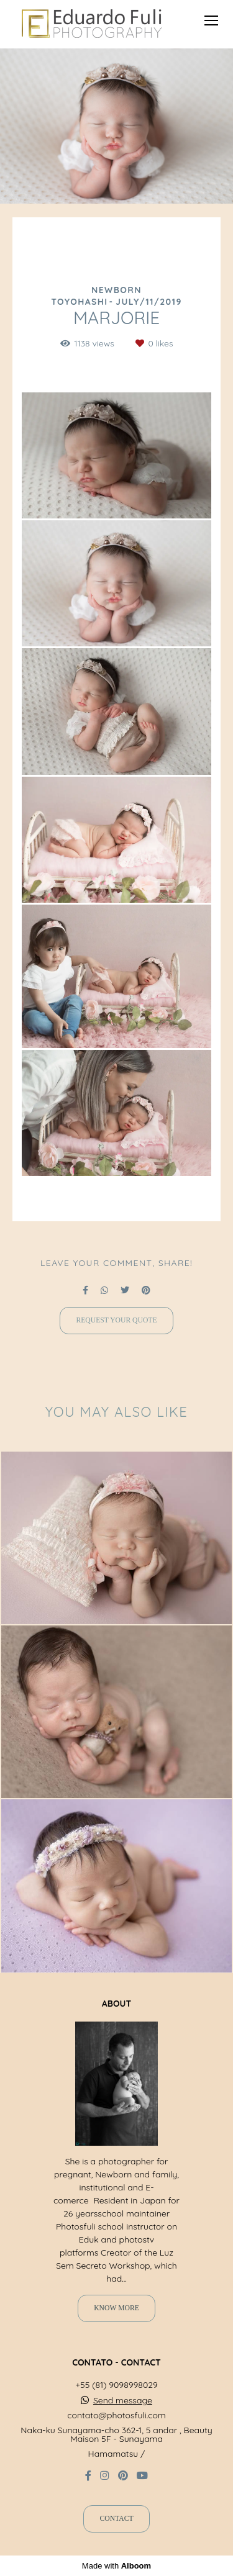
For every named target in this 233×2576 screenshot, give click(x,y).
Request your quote (116, 1320)
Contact (116, 2519)
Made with (116, 2565)
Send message (122, 2400)
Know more (116, 2308)
